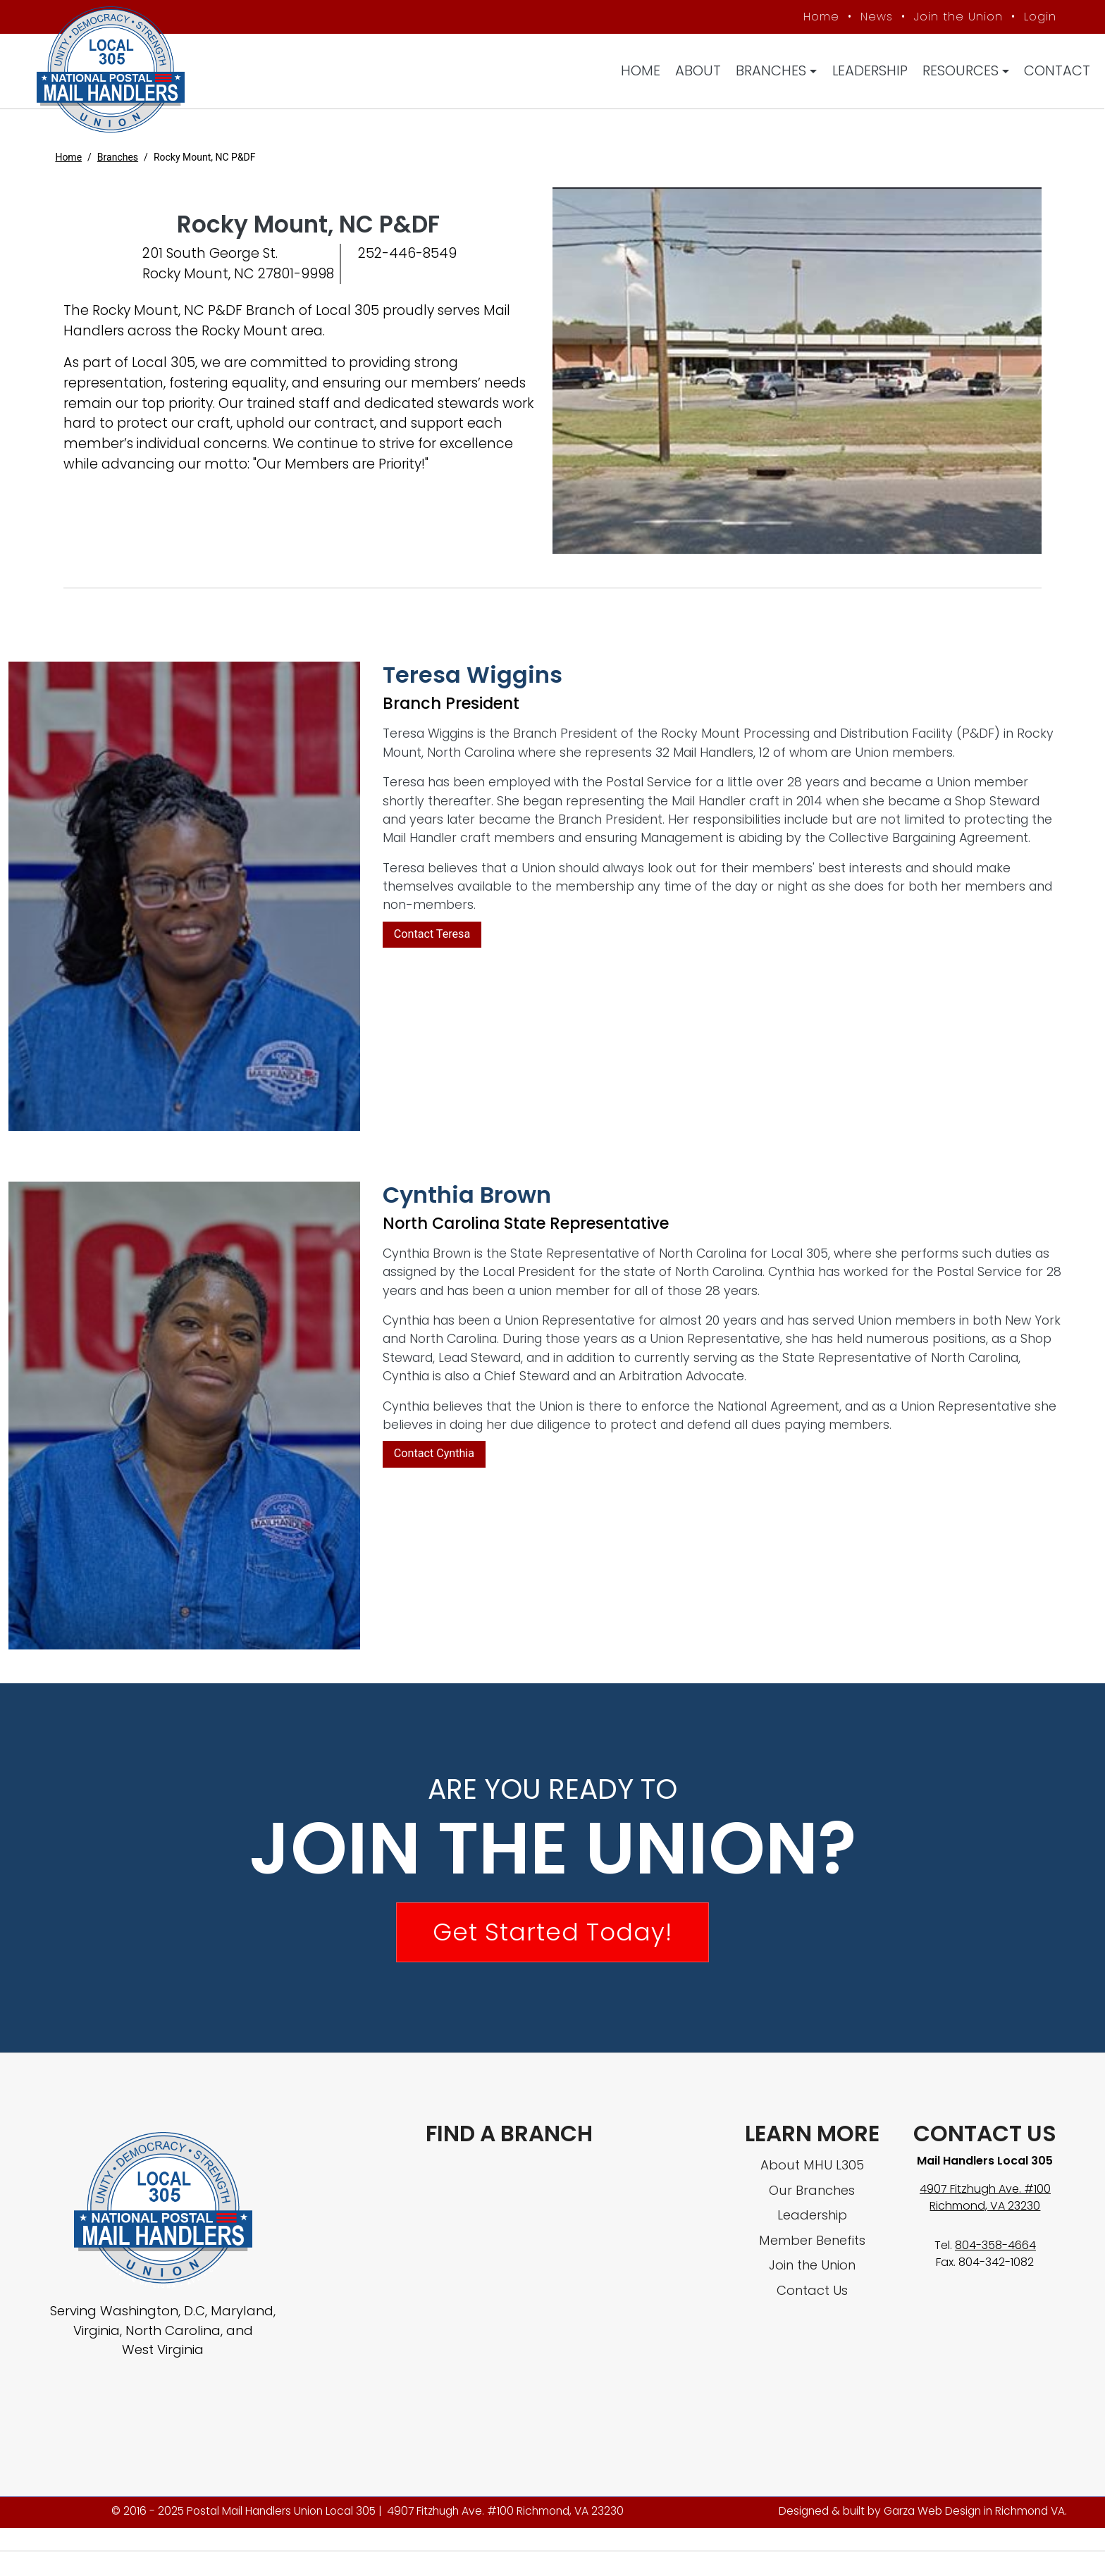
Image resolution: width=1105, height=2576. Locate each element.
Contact (1058, 72)
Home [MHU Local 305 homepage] (819, 16)
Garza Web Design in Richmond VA (974, 2513)
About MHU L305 (812, 2167)
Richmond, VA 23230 (985, 2208)
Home (640, 72)
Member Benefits (812, 2243)
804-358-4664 (995, 2248)
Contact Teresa (432, 936)
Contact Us (812, 2293)
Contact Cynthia (434, 1456)
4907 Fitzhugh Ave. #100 (985, 2192)
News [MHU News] (874, 16)
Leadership (870, 72)
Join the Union (955, 16)
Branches (771, 72)
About (699, 72)
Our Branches (812, 2193)
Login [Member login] (1037, 16)
